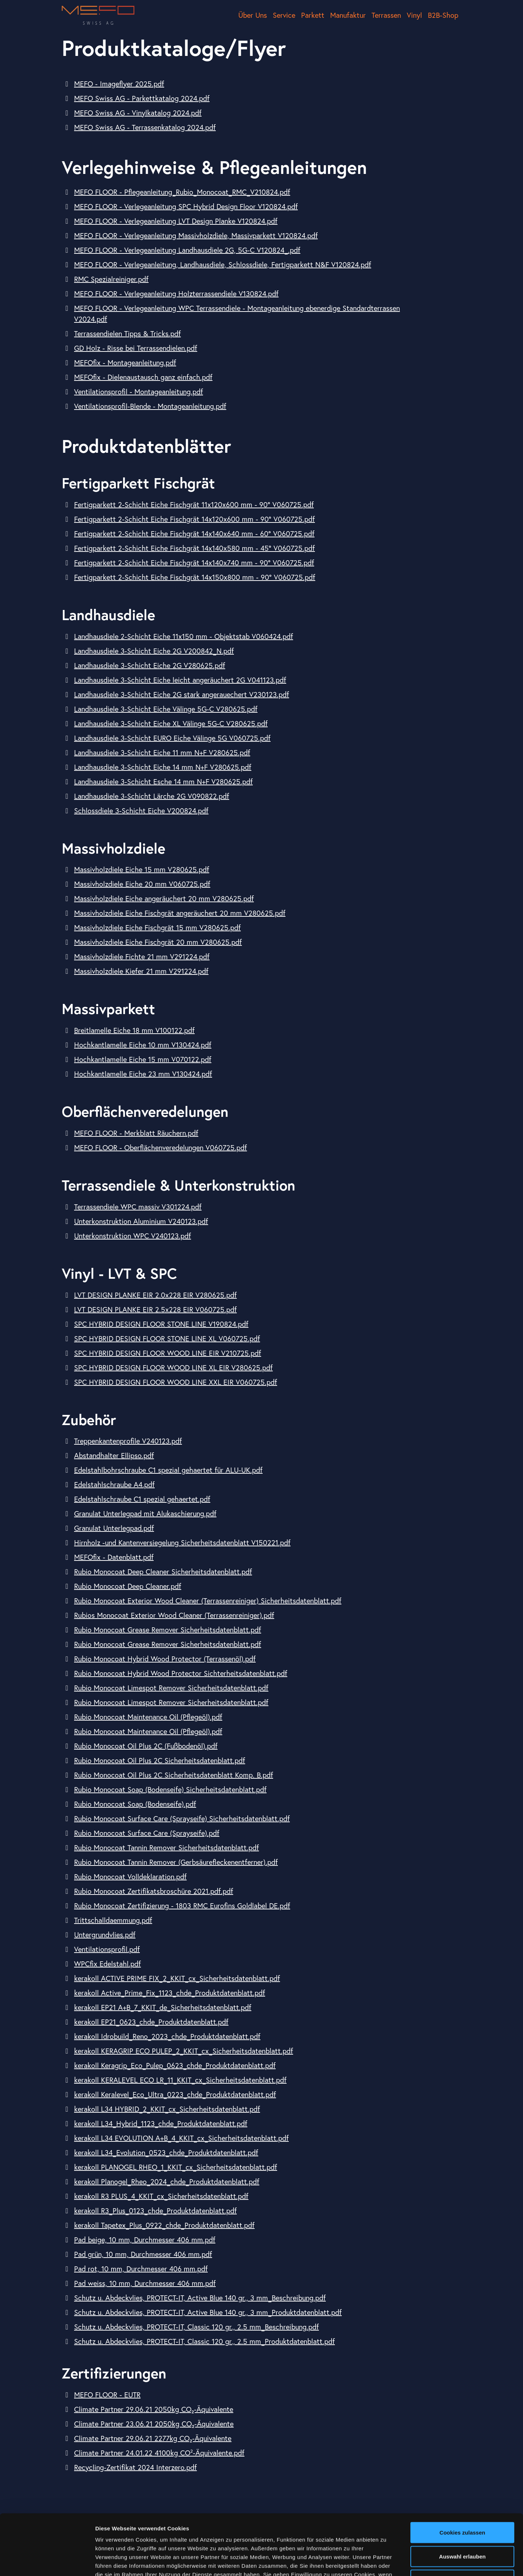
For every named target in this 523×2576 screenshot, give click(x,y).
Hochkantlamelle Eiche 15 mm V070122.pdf (142, 1059)
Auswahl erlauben (462, 2496)
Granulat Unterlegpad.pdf (114, 1528)
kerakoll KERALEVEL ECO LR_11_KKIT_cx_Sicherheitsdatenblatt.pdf (180, 2080)
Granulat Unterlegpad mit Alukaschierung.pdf (145, 1513)
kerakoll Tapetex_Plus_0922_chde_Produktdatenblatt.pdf (164, 2225)
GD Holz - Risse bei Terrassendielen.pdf (135, 348)
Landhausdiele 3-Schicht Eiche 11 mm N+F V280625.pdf (162, 752)
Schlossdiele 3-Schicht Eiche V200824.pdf (141, 810)
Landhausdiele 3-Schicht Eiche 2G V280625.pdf (149, 665)
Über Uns (252, 15)
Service (284, 15)
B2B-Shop (443, 15)
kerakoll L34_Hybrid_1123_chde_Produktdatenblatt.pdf (160, 2123)
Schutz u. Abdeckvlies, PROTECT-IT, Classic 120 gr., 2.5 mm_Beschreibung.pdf (196, 2327)
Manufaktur (348, 15)
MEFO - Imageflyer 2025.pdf (119, 84)
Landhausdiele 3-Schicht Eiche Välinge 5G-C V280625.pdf (166, 709)
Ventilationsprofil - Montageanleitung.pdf (138, 391)
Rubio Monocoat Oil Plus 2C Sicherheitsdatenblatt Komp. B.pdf (173, 1775)
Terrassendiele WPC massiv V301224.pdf (138, 1207)
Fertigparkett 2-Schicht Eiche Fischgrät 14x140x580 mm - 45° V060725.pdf (194, 548)
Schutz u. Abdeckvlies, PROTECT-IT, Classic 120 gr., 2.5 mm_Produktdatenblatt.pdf (204, 2341)
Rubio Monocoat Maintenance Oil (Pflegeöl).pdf (148, 1717)
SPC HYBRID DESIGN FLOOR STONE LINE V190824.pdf (161, 1324)
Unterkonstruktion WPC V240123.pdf (132, 1236)
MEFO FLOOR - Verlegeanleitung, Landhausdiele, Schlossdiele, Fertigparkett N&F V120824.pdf (222, 264)
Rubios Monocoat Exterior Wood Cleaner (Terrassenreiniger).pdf (174, 1615)
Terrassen (386, 15)
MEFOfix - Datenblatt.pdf (114, 1557)
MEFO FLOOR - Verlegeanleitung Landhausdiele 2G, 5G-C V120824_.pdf (187, 250)
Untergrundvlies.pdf (104, 1935)
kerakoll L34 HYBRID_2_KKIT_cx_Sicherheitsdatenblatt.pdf (167, 2109)
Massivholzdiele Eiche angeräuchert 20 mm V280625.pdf (164, 898)
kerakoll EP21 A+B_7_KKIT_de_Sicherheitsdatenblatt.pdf (162, 2007)
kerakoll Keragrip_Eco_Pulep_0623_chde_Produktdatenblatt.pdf (175, 2065)
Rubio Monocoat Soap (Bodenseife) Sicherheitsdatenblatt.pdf (170, 1789)
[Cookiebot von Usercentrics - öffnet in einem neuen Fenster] (47, 2561)
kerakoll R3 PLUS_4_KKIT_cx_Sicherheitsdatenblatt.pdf (161, 2196)
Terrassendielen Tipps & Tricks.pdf (127, 333)
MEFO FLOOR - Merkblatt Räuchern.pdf (136, 1133)
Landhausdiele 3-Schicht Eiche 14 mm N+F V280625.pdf (162, 767)
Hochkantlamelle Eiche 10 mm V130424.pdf (142, 1045)
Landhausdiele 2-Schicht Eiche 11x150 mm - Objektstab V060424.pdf (183, 636)
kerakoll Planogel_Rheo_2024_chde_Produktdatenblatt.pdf (166, 2181)
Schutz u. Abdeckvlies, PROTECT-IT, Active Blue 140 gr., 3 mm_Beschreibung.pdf (200, 2298)
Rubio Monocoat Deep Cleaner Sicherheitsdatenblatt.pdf (163, 1571)
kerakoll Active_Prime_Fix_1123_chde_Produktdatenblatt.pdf (169, 1993)
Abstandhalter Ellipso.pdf (114, 1455)
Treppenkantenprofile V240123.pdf (128, 1441)
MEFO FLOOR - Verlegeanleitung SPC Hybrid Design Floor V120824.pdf (186, 206)
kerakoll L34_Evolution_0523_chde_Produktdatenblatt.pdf (166, 2152)
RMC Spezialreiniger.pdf (111, 279)
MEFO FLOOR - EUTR (107, 2395)
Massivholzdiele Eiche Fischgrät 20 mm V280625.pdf (158, 942)
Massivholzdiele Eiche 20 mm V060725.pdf (142, 884)
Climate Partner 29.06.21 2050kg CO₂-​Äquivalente (153, 2409)
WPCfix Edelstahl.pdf (107, 1964)
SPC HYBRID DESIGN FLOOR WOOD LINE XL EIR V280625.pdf (173, 1367)
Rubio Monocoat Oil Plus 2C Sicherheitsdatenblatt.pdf (159, 1760)
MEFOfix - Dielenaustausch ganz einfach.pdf (143, 377)
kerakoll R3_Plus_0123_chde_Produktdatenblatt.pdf (155, 2210)
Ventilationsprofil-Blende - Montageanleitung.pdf (150, 406)
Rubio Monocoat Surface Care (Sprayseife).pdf (146, 1833)
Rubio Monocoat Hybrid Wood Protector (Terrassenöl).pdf (165, 1659)
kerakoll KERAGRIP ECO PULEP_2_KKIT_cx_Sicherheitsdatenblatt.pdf (183, 2051)
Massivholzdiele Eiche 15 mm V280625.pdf (141, 869)
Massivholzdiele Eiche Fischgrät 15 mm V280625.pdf (157, 927)
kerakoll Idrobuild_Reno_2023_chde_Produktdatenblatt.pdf (167, 2036)
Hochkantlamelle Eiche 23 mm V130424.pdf (143, 1074)
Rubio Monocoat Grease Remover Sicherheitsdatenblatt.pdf (167, 1630)
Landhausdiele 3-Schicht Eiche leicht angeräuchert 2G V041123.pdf (180, 680)
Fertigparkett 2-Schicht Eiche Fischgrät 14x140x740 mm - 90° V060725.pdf (194, 562)
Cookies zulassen (462, 2472)
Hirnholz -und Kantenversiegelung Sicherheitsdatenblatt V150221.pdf (182, 1542)
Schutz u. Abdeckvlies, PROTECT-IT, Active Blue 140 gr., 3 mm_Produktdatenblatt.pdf (208, 2312)
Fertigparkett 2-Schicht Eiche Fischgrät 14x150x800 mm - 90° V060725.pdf (194, 577)
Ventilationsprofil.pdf (107, 1949)
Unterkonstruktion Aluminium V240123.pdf (141, 1221)
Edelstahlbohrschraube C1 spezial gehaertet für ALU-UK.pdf (168, 1470)
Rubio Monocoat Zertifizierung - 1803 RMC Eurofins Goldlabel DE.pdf (182, 1905)
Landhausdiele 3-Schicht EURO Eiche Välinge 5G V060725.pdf (172, 738)
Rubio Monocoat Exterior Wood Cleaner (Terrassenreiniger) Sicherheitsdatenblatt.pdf (207, 1601)
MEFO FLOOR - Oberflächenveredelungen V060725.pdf (160, 1147)
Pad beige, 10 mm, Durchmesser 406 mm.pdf (144, 2240)
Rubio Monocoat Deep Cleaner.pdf (127, 1586)
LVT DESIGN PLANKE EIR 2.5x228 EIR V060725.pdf (155, 1309)
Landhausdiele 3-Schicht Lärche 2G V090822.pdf (151, 796)
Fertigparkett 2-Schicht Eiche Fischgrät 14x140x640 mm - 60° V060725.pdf (194, 533)
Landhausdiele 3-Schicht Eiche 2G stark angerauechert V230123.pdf (181, 694)
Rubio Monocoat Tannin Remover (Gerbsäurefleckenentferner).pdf (176, 1862)
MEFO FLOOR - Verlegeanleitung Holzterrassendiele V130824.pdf (176, 293)
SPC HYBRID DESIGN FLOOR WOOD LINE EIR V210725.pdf (167, 1353)
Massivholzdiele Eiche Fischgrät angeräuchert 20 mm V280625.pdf (179, 913)
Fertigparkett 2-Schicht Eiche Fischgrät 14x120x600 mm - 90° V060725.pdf (194, 519)
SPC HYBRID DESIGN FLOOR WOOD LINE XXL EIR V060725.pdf (175, 1382)
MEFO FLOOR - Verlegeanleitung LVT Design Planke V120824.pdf (175, 221)
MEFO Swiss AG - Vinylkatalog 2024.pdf (138, 113)
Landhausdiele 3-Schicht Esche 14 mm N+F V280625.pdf (163, 781)
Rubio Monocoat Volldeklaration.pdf (130, 1876)
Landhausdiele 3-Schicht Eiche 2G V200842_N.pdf (154, 651)
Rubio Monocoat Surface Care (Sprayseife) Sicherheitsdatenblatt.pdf (182, 1818)
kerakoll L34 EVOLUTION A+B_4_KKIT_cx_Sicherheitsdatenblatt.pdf (181, 2138)
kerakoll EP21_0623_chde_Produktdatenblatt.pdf (151, 2022)
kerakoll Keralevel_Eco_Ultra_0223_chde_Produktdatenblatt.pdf (175, 2094)
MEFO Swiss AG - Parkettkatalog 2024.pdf (142, 98)
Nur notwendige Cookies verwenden (462, 2523)
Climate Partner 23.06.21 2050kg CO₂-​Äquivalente (154, 2424)
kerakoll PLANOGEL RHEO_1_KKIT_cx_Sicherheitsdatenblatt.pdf (175, 2167)
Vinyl (414, 15)
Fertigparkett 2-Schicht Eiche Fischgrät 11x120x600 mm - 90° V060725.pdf (194, 504)
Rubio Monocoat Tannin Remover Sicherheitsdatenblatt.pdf (166, 1847)
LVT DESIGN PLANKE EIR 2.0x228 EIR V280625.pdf (155, 1295)
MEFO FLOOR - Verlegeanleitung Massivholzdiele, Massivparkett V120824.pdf (196, 235)
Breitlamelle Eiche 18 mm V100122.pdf (134, 1030)
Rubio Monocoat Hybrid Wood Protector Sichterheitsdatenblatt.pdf (180, 1673)
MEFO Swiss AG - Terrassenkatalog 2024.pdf (145, 127)
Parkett (312, 15)
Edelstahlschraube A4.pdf (114, 1484)
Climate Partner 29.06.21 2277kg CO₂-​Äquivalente (152, 2438)
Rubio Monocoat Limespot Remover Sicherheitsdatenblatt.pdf (171, 1688)
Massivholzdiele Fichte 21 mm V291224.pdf (142, 956)
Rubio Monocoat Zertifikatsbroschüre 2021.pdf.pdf (153, 1891)
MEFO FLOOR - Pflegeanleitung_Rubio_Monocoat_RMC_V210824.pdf (182, 192)
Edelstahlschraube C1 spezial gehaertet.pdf (142, 1499)
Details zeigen (386, 2562)
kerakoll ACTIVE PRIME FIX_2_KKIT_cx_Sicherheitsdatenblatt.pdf (177, 1978)
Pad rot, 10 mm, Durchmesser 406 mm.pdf (141, 2269)
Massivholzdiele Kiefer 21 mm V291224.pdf (141, 971)
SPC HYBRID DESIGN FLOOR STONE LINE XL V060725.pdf (167, 1338)
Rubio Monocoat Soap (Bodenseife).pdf (135, 1804)
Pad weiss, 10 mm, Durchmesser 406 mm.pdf (145, 2283)
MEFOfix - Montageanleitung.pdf (125, 362)
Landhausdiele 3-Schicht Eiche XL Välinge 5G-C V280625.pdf (171, 723)
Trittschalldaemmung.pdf (113, 1920)
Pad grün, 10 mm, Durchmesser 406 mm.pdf (143, 2254)
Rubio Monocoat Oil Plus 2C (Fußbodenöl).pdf (146, 1746)
